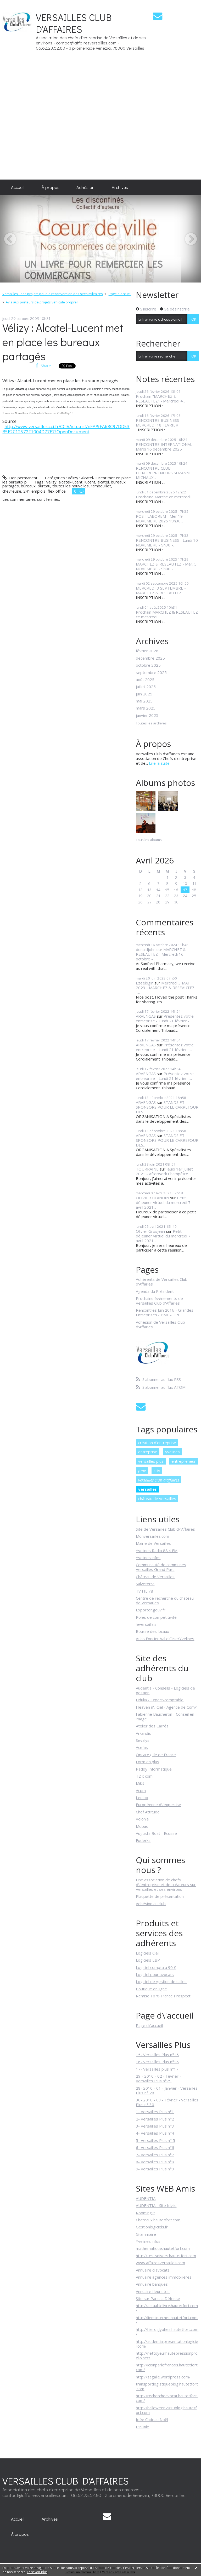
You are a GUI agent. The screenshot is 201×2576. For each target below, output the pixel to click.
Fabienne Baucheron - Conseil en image (165, 1716)
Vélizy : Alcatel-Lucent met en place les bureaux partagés (62, 341)
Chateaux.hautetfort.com (158, 2219)
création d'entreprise (157, 1442)
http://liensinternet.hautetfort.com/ (167, 2320)
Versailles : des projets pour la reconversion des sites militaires (52, 293)
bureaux (28, 485)
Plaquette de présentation (160, 1896)
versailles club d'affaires (158, 1480)
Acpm (141, 1790)
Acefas (142, 1747)
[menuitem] (17, 187)
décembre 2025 (150, 658)
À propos (50, 187)
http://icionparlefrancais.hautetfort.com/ (167, 2367)
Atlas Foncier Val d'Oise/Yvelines (165, 1638)
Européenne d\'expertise (158, 1804)
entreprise (147, 1451)
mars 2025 (145, 708)
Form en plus (147, 1761)
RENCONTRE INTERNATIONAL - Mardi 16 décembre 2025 (165, 447)
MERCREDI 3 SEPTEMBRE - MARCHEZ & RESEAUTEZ (161, 590)
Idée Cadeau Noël (152, 2419)
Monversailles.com (152, 1536)
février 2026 (147, 650)
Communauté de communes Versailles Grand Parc (161, 1567)
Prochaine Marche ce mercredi (163, 496)
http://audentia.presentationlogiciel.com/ (167, 2344)
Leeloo (142, 1797)
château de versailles (157, 1498)
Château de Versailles (155, 1576)
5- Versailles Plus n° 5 (155, 2140)
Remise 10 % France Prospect (163, 1995)
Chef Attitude (148, 1811)
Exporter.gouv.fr (150, 1609)
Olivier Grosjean (150, 1231)
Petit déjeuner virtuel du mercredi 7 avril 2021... (163, 1202)
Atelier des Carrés (152, 1725)
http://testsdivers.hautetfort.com (166, 2255)
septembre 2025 (151, 672)
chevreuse (11, 491)
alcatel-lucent (70, 482)
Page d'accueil (120, 293)
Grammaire (146, 2234)
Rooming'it (145, 2212)
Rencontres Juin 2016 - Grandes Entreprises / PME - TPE (164, 1312)
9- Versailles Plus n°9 (155, 2168)
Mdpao (142, 1826)
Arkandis (143, 1733)
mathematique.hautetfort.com (163, 2248)
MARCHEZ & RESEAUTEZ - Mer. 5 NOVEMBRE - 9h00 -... (166, 566)
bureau (44, 485)
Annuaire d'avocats (153, 2270)
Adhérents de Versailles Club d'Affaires (161, 1281)
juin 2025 (144, 693)
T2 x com (144, 1776)
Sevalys (142, 1740)
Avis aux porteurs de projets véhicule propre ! (42, 302)
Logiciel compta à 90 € (156, 1967)
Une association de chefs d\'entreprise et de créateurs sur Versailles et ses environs (166, 1884)
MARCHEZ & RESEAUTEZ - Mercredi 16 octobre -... (161, 954)
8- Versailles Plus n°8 (155, 2161)
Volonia (142, 1819)
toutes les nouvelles (70, 485)
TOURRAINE (147, 1169)
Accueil (17, 187)
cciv (157, 1470)
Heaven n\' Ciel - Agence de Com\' (166, 1707)
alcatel (103, 482)
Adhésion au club (151, 1903)
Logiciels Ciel (147, 1953)
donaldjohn (145, 949)
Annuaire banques (152, 2284)
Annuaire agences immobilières (164, 2277)
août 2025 (145, 679)
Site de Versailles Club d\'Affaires (165, 1529)
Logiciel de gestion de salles (161, 1981)
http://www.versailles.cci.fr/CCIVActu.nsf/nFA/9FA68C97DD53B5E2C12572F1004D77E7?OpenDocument (66, 429)
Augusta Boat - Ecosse (156, 1833)
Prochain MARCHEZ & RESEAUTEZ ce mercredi (167, 614)
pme (142, 1470)
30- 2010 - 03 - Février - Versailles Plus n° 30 (167, 2102)
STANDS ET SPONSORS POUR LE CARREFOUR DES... (167, 1107)
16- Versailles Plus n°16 (157, 2061)
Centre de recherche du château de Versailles (165, 1600)
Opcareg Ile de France (156, 1754)
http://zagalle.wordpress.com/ (163, 2376)
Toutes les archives (151, 723)
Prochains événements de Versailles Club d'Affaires (159, 1300)
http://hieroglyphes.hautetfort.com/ (167, 2332)
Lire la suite (159, 763)
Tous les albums (149, 839)
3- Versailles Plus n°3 (155, 2126)
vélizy (51, 482)
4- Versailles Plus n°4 (155, 2133)
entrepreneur (183, 1461)
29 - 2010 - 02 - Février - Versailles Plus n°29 (158, 2078)
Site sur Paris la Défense (158, 2298)
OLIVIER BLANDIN (152, 1197)
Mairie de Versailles (153, 1543)
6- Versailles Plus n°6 (155, 2147)
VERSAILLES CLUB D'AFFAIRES (74, 23)
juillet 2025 (146, 686)
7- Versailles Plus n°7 (155, 2154)
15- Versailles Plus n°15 (157, 2054)
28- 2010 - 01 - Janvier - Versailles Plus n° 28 (167, 2090)
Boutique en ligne (151, 1988)
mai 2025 (144, 701)
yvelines (172, 1451)
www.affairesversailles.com (160, 2262)
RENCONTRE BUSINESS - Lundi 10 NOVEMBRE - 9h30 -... (167, 543)
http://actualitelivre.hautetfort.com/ (167, 2308)
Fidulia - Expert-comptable (159, 1699)
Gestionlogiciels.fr (152, 2226)
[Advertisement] (185, 89)
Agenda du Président (155, 1291)
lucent (90, 482)
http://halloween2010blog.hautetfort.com (166, 2410)
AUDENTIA (145, 2198)
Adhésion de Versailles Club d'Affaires (160, 1324)
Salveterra (145, 1583)
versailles (147, 1489)
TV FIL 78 (144, 1591)
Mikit (140, 1783)
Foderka (143, 1840)
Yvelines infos (148, 1557)
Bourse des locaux (152, 1631)
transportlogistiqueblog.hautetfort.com (167, 2386)
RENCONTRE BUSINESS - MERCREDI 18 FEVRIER (159, 423)
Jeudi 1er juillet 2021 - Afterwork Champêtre (164, 1171)
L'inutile (142, 2426)
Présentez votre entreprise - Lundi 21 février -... (165, 1018)
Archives (120, 187)
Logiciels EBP (148, 1960)
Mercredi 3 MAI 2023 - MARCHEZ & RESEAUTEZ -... (165, 987)
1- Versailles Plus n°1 (155, 2111)
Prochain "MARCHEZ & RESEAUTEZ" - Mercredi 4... (160, 399)
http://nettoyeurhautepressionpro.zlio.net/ (167, 2355)
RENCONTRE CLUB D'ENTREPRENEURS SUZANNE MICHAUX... (164, 472)
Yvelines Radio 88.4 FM (156, 1550)
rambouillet (101, 485)
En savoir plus (37, 2572)
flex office (57, 491)
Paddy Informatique (154, 1769)
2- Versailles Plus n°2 (155, 2119)
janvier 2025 (147, 715)
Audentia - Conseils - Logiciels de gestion (165, 1690)
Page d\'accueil (149, 2025)
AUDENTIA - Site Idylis (156, 2205)
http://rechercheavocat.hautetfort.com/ (167, 2398)
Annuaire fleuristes (153, 2291)
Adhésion (85, 187)
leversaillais (146, 1624)
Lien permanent (19, 477)
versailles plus (151, 1461)
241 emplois (34, 491)
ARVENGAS (146, 1016)
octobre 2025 (148, 665)
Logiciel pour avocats (155, 1974)
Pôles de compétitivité (156, 1617)
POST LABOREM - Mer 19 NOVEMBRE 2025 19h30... (159, 518)
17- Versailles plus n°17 (157, 2069)
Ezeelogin (144, 983)
